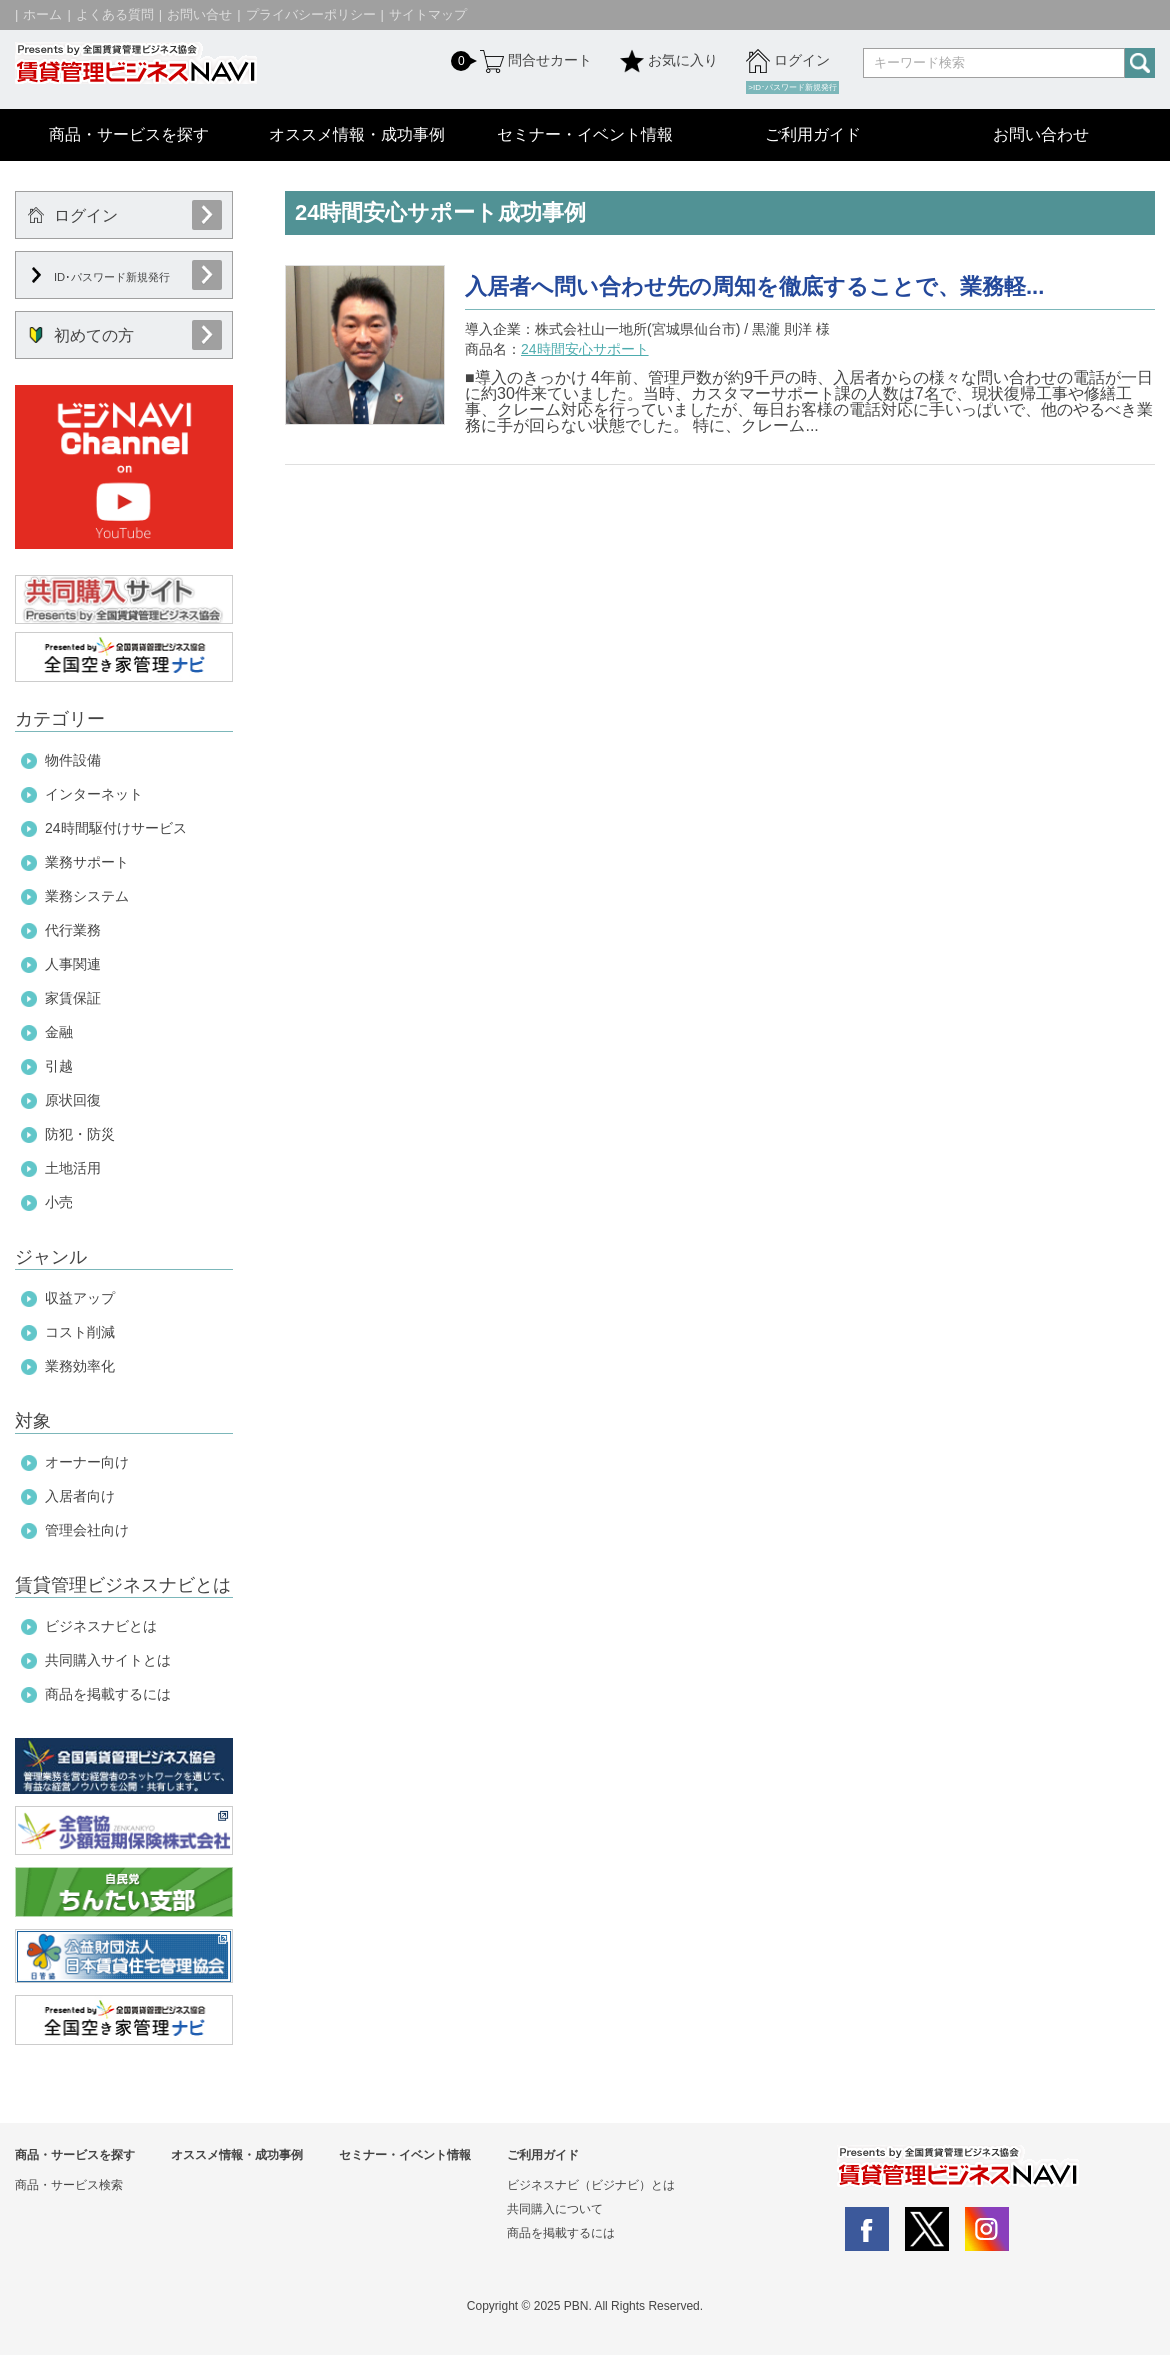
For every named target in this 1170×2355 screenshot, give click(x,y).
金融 (59, 1032)
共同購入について (555, 2209)
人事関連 (73, 964)
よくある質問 (115, 14)
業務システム (87, 896)
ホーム (42, 14)
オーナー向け (87, 1462)
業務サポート (87, 862)
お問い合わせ (1041, 134)
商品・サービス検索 (69, 2185)
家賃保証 (73, 998)
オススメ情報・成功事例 (357, 134)
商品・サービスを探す (129, 134)
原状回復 (73, 1100)
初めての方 (81, 335)
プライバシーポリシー (311, 14)
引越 (59, 1066)
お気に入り (669, 61)
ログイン (788, 61)
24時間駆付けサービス (116, 828)
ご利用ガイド (813, 134)
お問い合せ (199, 14)
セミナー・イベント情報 (585, 134)
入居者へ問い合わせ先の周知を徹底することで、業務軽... (754, 286)
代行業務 (73, 930)
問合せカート (534, 61)
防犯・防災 (80, 1134)
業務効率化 (80, 1366)
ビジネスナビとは (101, 1626)
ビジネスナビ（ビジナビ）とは (591, 2185)
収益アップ (80, 1298)
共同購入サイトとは (108, 1660)
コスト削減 (80, 1332)
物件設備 (73, 760)
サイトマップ (428, 14)
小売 (59, 1202)
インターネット (94, 794)
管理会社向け (87, 1530)
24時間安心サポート (585, 349)
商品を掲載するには (108, 1694)
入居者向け (80, 1496)
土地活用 (73, 1168)
